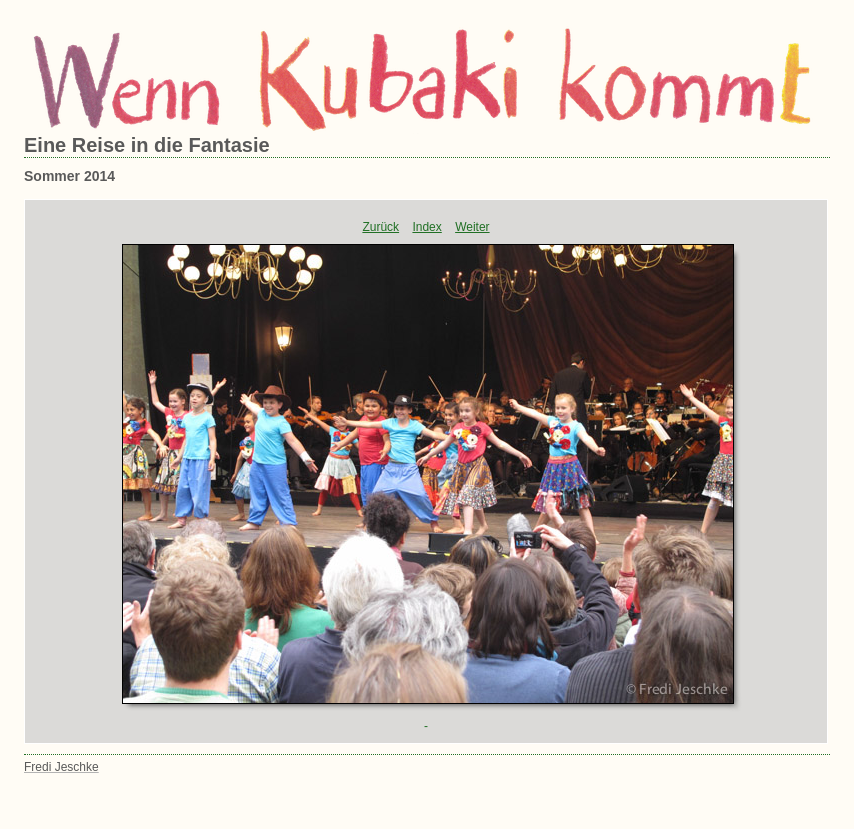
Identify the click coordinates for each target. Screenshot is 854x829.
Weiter (472, 227)
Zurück (380, 227)
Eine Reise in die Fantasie (147, 145)
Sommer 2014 (69, 176)
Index (426, 227)
